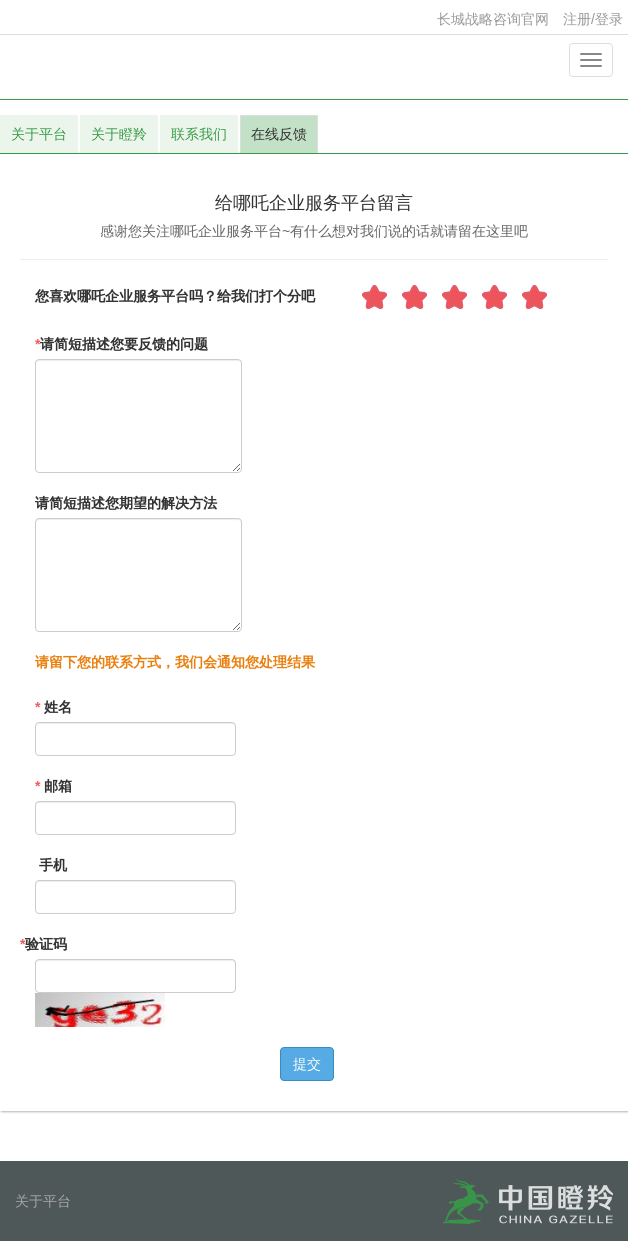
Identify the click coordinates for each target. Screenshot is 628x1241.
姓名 (53, 707)
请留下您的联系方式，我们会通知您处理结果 (175, 662)
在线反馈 (279, 134)
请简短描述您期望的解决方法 (126, 503)
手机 (51, 865)
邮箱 (53, 786)
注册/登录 (593, 19)
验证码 (43, 944)
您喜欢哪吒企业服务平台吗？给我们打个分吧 (175, 296)
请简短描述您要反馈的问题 (121, 344)
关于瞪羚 (119, 134)
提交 (307, 1064)
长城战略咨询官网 (493, 19)
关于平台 (39, 134)
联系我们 (199, 134)
